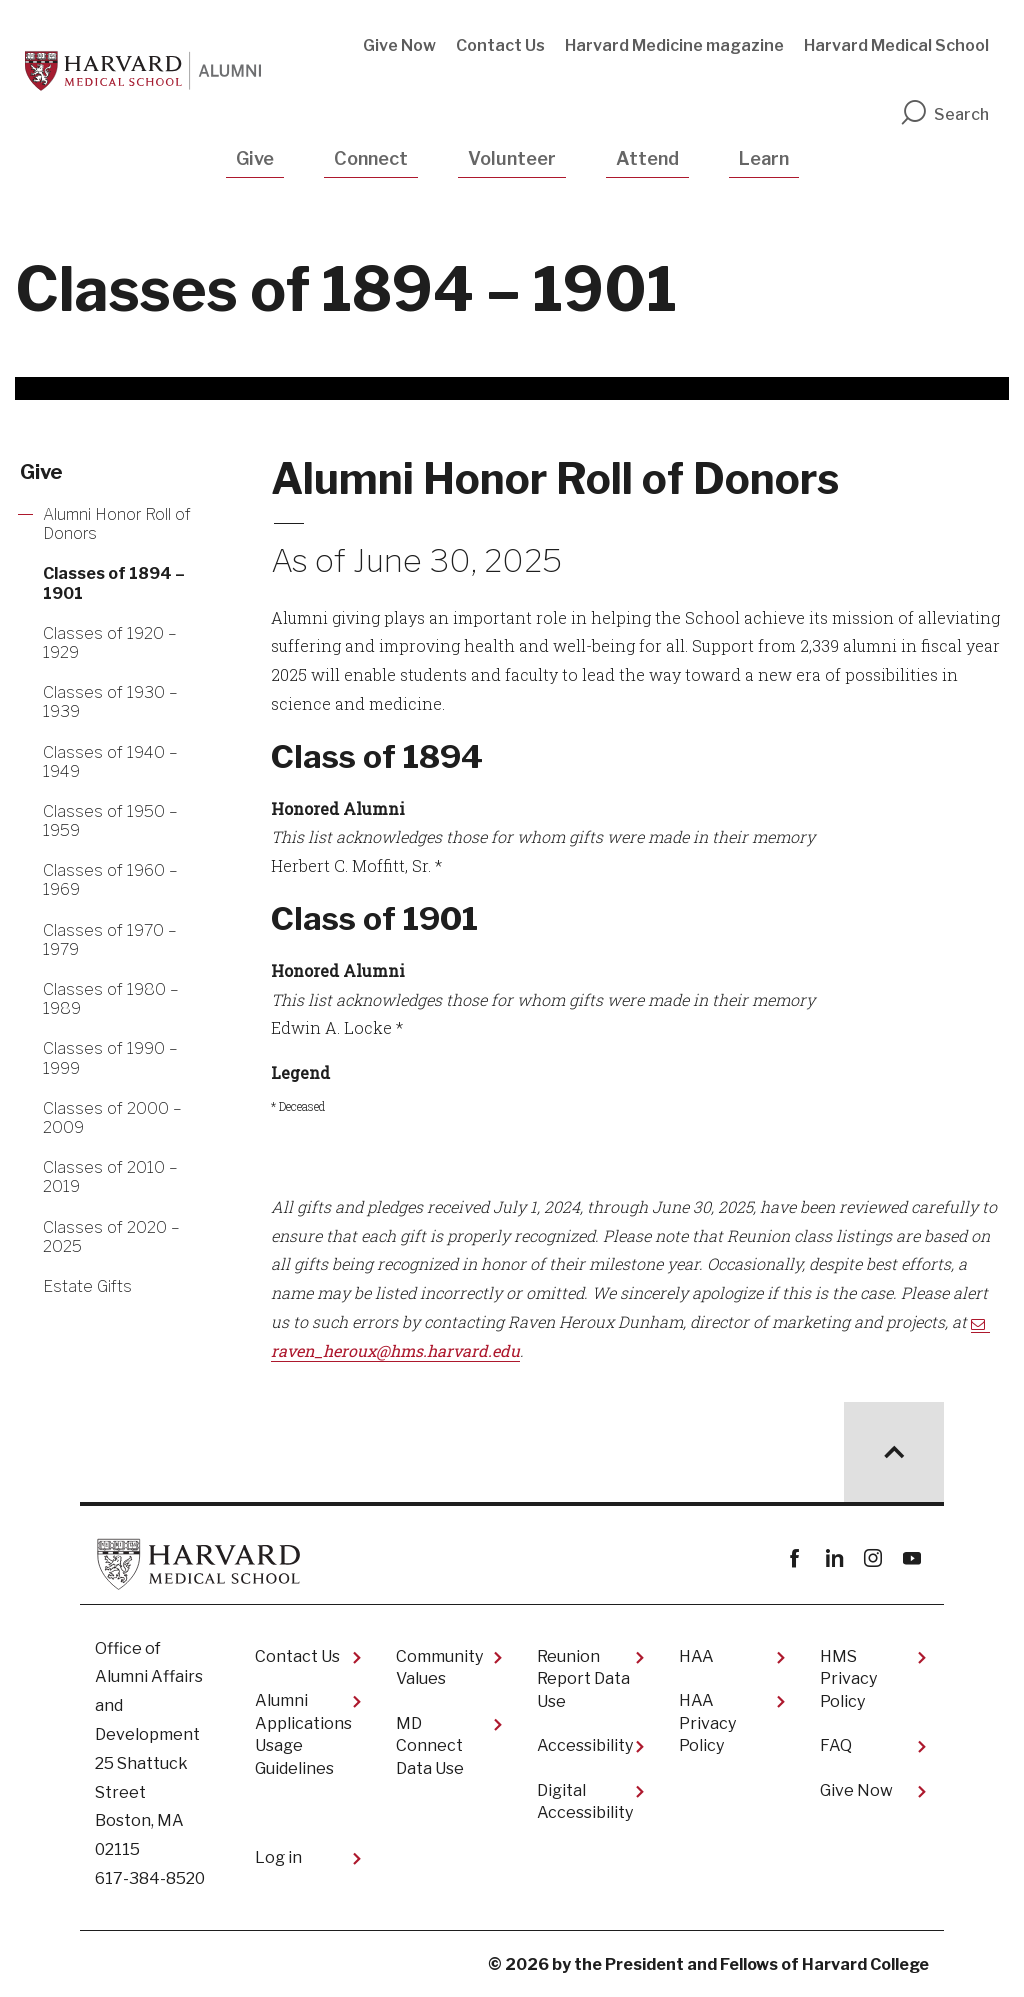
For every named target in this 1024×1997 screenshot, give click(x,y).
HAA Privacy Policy (707, 1723)
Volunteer (512, 158)
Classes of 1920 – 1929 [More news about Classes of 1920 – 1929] (110, 643)
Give (255, 158)
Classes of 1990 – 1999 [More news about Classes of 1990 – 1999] (110, 1058)
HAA (696, 1656)
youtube (911, 1558)
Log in (278, 1857)
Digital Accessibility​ (585, 1801)
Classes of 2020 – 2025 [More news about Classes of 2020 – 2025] (111, 1237)
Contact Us (500, 45)
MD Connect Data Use (430, 1746)
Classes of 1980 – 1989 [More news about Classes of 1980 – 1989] (111, 999)
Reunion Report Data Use (583, 1679)
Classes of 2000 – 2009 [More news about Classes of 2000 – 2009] (112, 1118)
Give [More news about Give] (41, 472)
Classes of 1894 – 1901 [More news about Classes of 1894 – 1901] (114, 583)
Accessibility (585, 1745)
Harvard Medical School (896, 45)
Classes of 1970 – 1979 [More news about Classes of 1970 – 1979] (110, 940)
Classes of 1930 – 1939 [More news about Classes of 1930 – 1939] (110, 702)
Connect (371, 158)
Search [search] (944, 114)
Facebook (794, 1558)
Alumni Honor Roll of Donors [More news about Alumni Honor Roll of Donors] (117, 524)
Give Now (399, 45)
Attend (647, 158)
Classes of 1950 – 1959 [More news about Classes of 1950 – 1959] (110, 821)
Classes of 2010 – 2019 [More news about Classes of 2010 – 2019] (110, 1177)
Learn (764, 158)
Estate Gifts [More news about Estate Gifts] (87, 1286)
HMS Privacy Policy (848, 1679)
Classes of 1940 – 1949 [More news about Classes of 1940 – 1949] (110, 762)
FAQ (836, 1745)
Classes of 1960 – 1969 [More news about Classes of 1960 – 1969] (110, 880)
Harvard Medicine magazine (674, 45)
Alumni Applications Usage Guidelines (303, 1734)
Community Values (439, 1667)
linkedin (833, 1558)
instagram (872, 1558)
